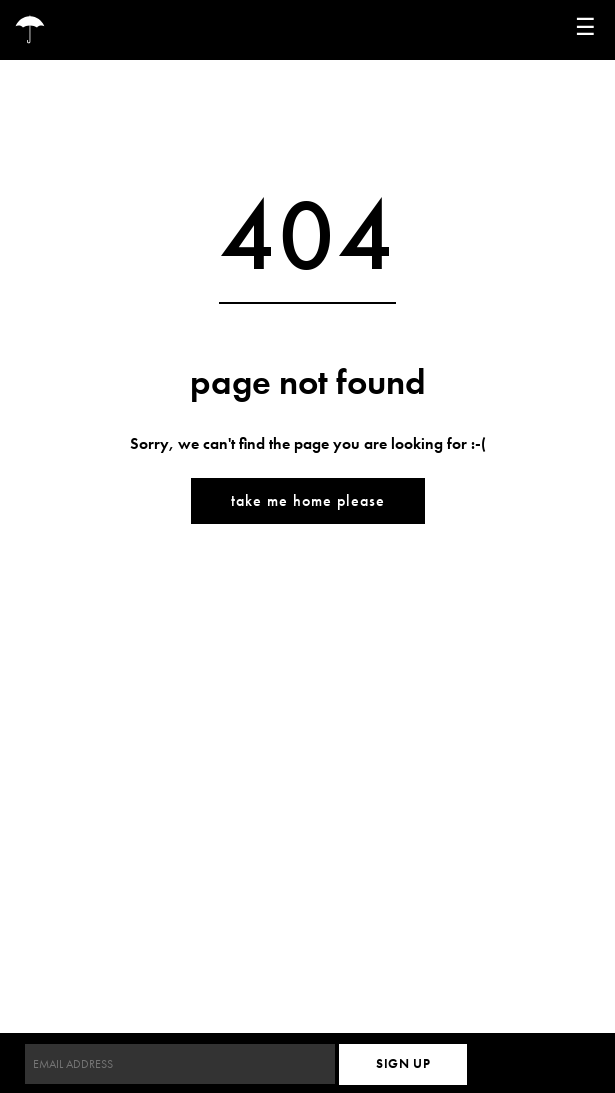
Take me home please (308, 500)
